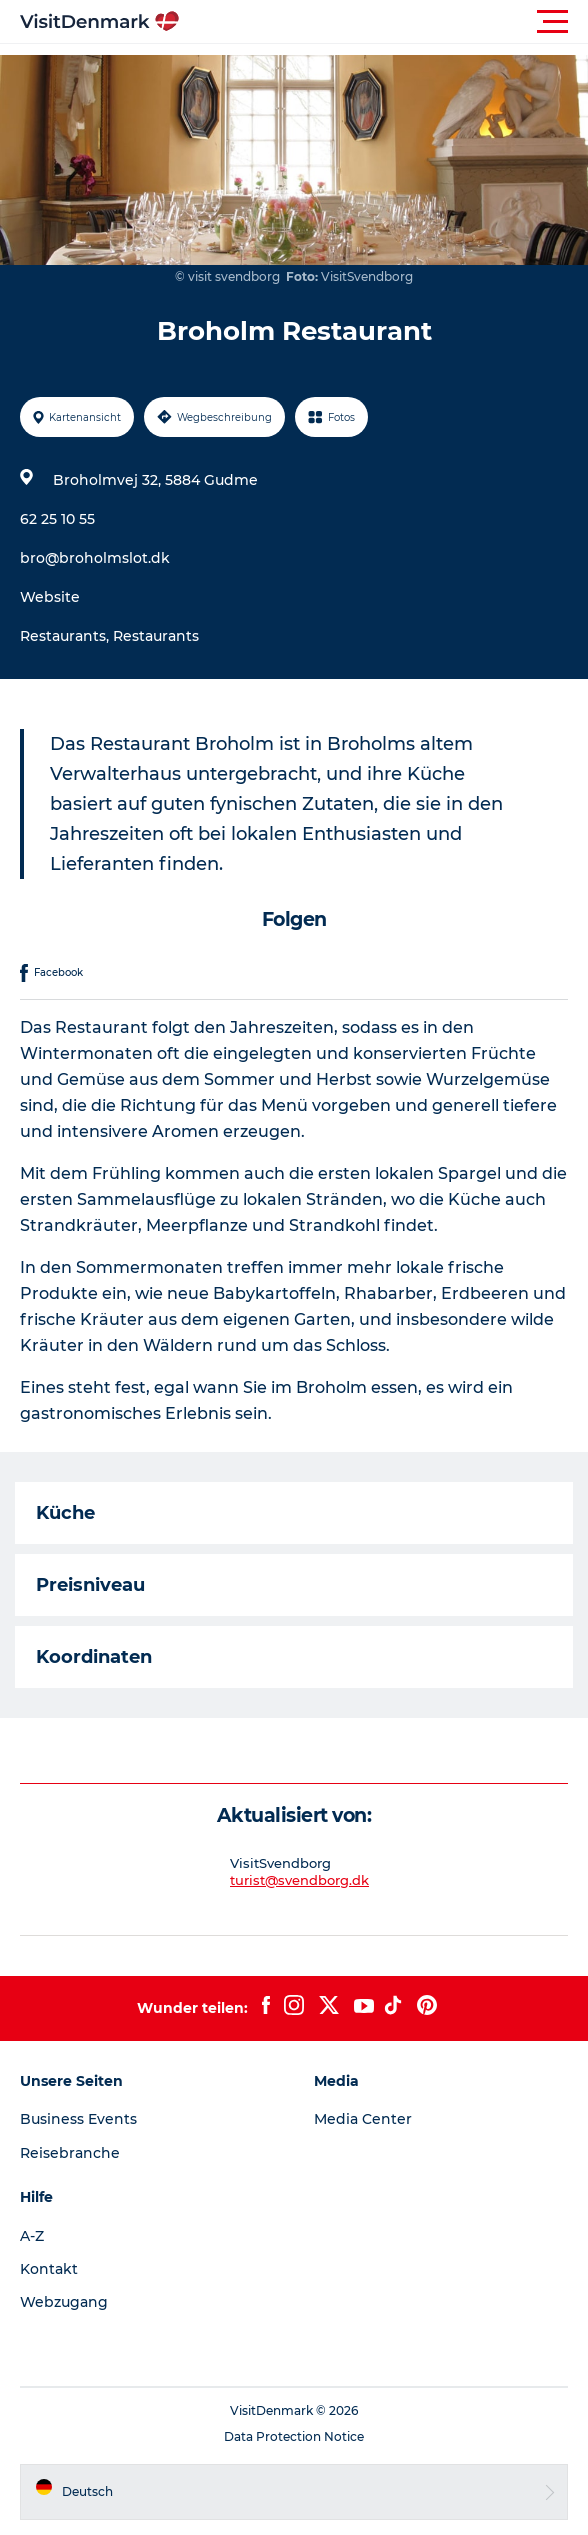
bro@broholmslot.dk (95, 558)
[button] (384, 22)
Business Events (78, 2119)
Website (50, 597)
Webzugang (64, 2302)
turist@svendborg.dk (299, 1880)
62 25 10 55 (57, 519)
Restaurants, (66, 636)
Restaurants (156, 636)
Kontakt (49, 2269)
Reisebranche (70, 2153)
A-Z (32, 2236)
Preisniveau (90, 1585)
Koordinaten (94, 1657)
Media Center (363, 2119)
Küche (65, 1513)
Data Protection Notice (294, 2436)
